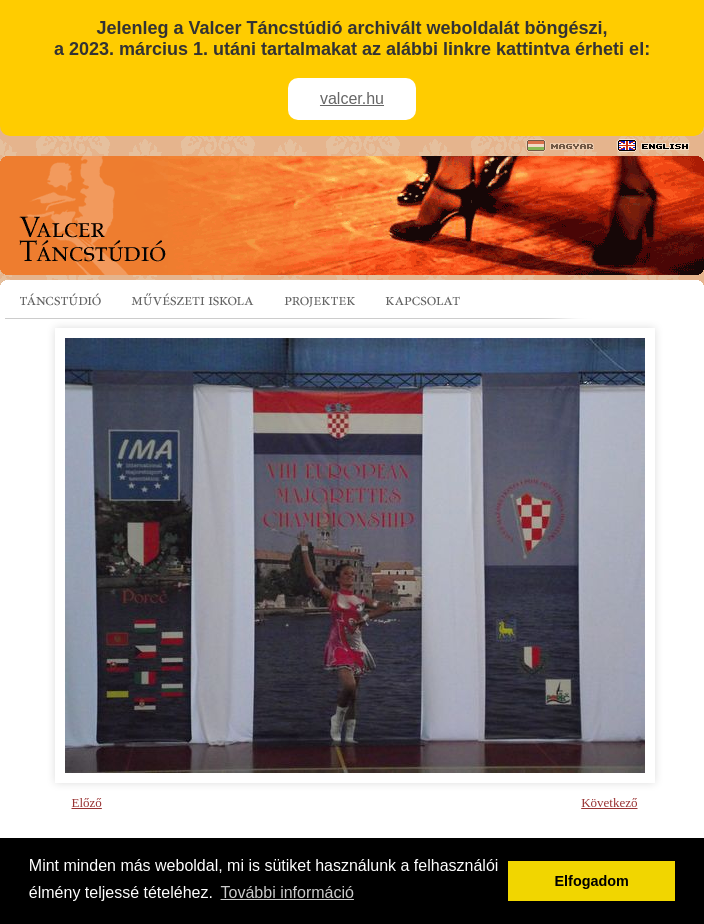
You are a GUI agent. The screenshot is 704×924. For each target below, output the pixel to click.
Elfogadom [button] (592, 881)
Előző (87, 802)
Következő (609, 802)
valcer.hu (352, 98)
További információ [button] (287, 892)
